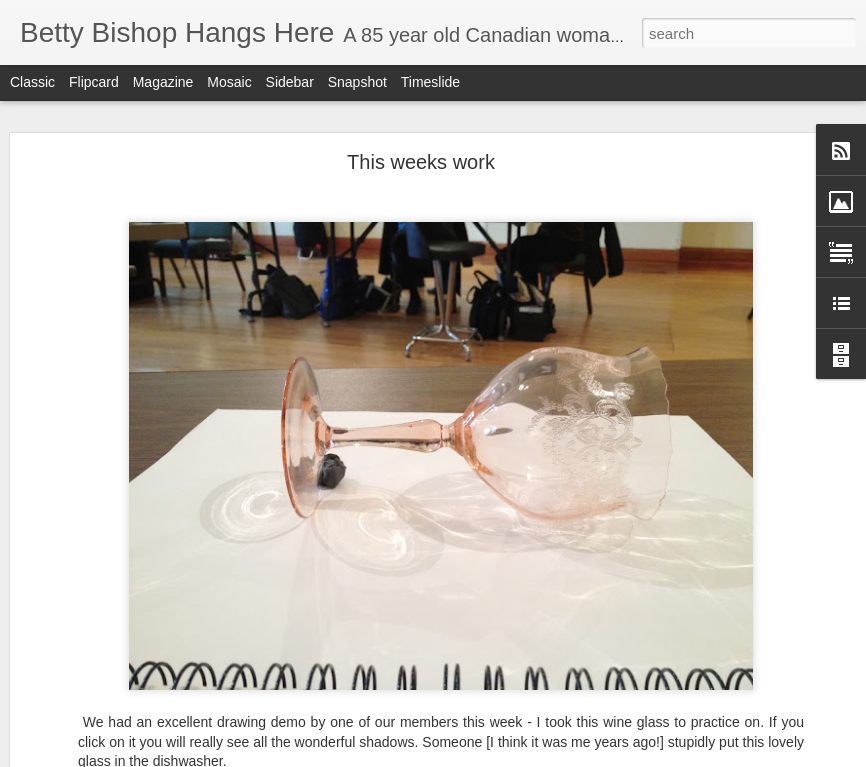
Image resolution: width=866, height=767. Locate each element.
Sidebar (290, 82)
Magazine (163, 82)
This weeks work (421, 162)
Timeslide (430, 82)
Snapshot (357, 82)
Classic (32, 82)
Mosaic (229, 82)
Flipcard (94, 82)
